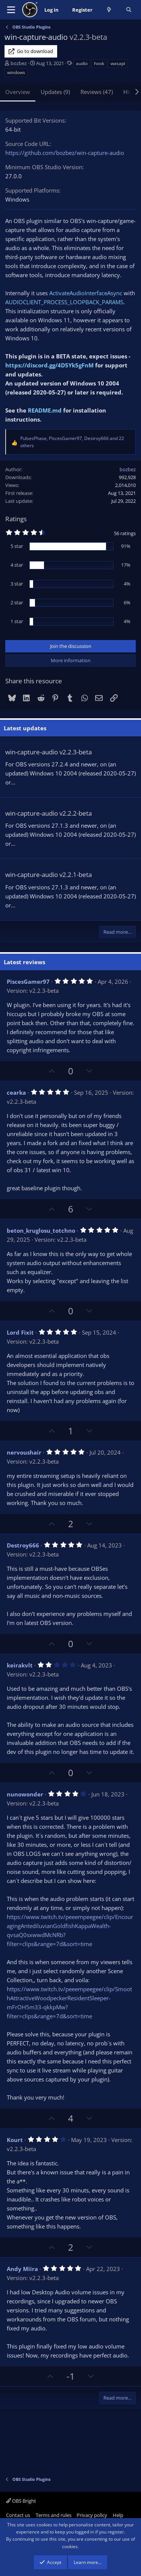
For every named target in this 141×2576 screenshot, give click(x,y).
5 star (17, 546)
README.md (45, 410)
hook (99, 63)
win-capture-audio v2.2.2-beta (48, 813)
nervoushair (24, 1452)
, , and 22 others (72, 442)
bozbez (19, 63)
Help (118, 2515)
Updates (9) (55, 92)
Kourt (15, 2140)
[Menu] (11, 10)
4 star (17, 564)
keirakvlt (20, 1665)
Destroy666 (23, 1545)
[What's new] (109, 10)
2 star (17, 602)
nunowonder (25, 1794)
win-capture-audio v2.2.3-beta (48, 752)
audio (82, 63)
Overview (17, 92)
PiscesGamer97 (28, 981)
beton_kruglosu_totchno (41, 1230)
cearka (16, 1092)
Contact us (18, 2515)
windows (16, 72)
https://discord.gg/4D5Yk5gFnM (49, 365)
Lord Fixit (20, 1332)
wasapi (118, 63)
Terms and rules (53, 2515)
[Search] (129, 10)
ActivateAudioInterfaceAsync (85, 293)
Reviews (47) (96, 92)
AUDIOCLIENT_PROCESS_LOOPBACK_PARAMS (64, 302)
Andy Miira (22, 2269)
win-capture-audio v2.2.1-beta (48, 874)
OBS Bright (21, 2500)
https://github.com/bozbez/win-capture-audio (64, 152)
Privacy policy (92, 2515)
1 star (17, 621)
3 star (17, 583)
